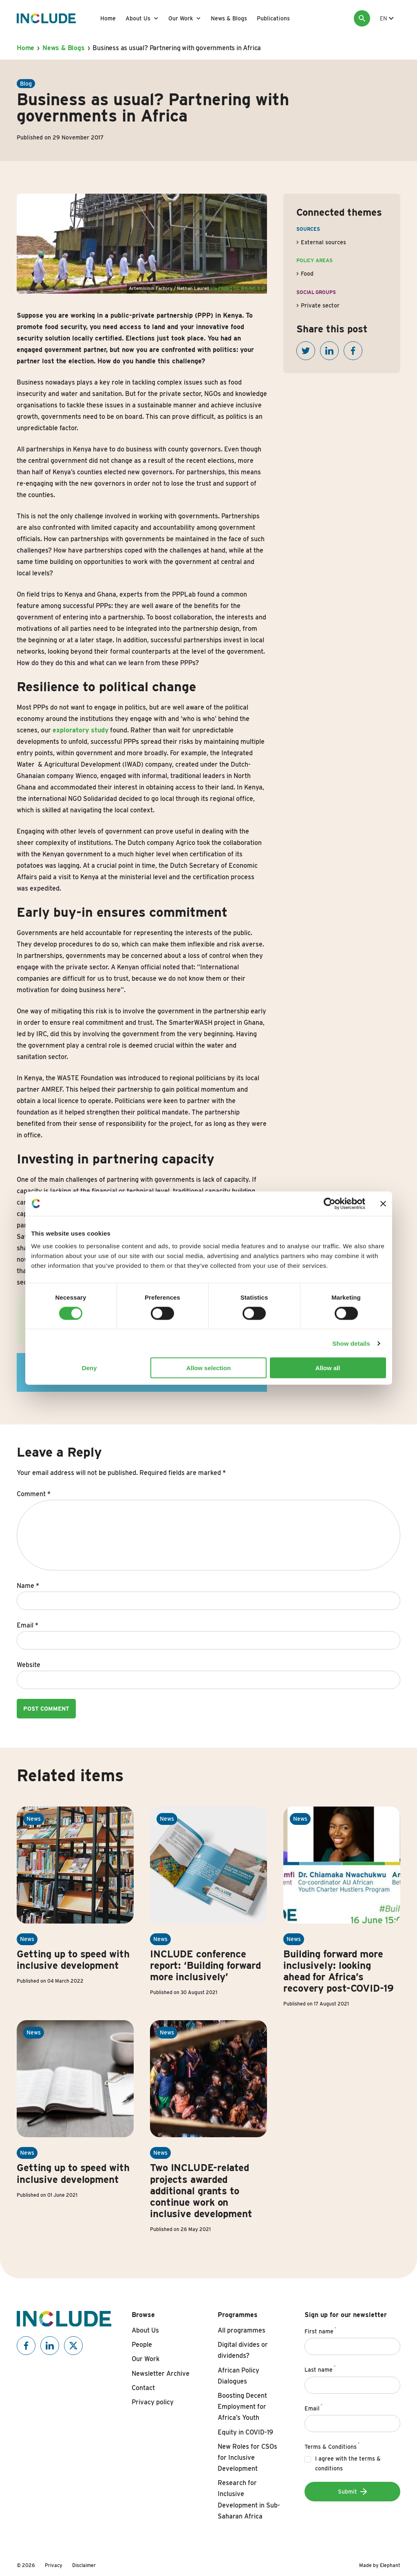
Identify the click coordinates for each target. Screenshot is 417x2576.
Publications (273, 18)
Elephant (390, 2565)
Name (28, 1586)
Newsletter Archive (161, 2373)
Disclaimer (84, 2565)
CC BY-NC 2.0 (249, 288)
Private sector (320, 305)
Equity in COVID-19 (245, 2432)
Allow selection (208, 1367)
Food (307, 273)
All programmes (241, 2330)
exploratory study (80, 730)
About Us (138, 18)
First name (320, 2330)
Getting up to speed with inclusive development (73, 1959)
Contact (143, 2388)
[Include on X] (73, 2345)
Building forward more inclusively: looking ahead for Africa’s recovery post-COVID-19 (338, 1971)
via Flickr (220, 288)
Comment (34, 1494)
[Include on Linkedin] (49, 2345)
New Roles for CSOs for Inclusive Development (247, 2457)
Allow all (328, 1367)
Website (28, 1665)
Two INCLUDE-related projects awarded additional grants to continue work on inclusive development (201, 2190)
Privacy (53, 2565)
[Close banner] (383, 1203)
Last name (320, 2368)
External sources (323, 242)
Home (108, 18)
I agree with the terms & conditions (348, 2463)
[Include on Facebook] (26, 2345)
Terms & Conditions (332, 2445)
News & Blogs (229, 18)
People (142, 2344)
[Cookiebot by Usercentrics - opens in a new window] (329, 1203)
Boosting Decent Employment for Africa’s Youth (242, 2406)
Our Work (180, 18)
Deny (89, 1367)
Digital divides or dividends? (243, 2350)
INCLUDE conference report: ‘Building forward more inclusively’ (205, 1965)
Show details (351, 1343)
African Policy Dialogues (238, 2375)
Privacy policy (153, 2402)
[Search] (362, 18)
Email (27, 1625)
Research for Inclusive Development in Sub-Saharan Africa (249, 2499)
